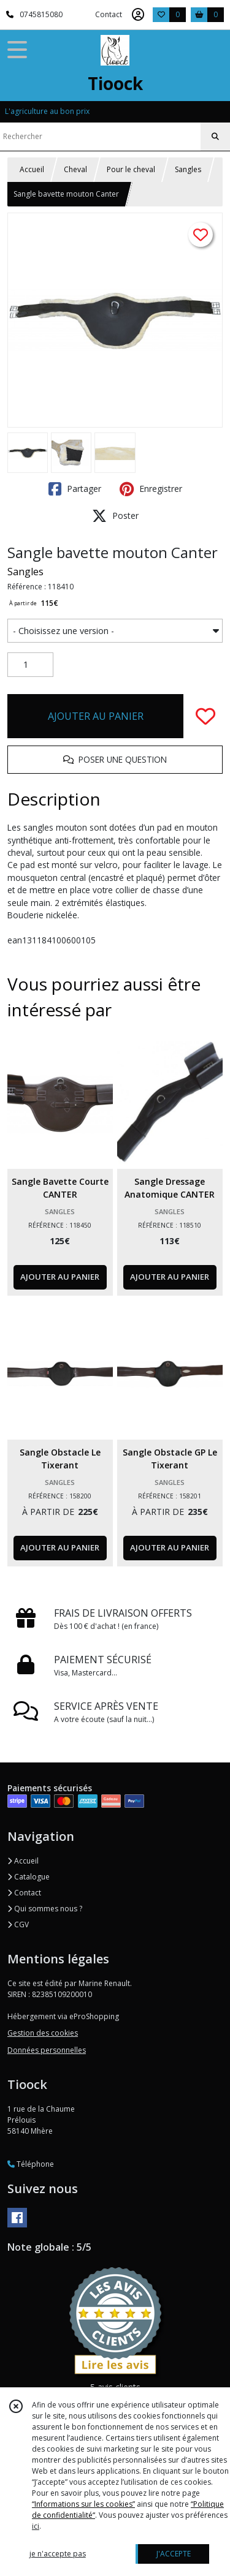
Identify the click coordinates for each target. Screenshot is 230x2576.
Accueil (32, 169)
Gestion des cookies (42, 2033)
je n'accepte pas (57, 2553)
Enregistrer (151, 489)
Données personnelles (46, 2050)
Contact (108, 14)
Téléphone (30, 2164)
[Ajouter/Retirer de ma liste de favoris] (205, 716)
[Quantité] (30, 664)
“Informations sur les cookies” (83, 2504)
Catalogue (28, 1877)
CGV (18, 1924)
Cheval (75, 169)
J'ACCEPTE (173, 2553)
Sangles (188, 169)
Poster (115, 515)
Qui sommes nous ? (44, 1908)
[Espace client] (138, 14)
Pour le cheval (131, 169)
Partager (74, 489)
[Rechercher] (215, 137)
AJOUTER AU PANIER (96, 716)
